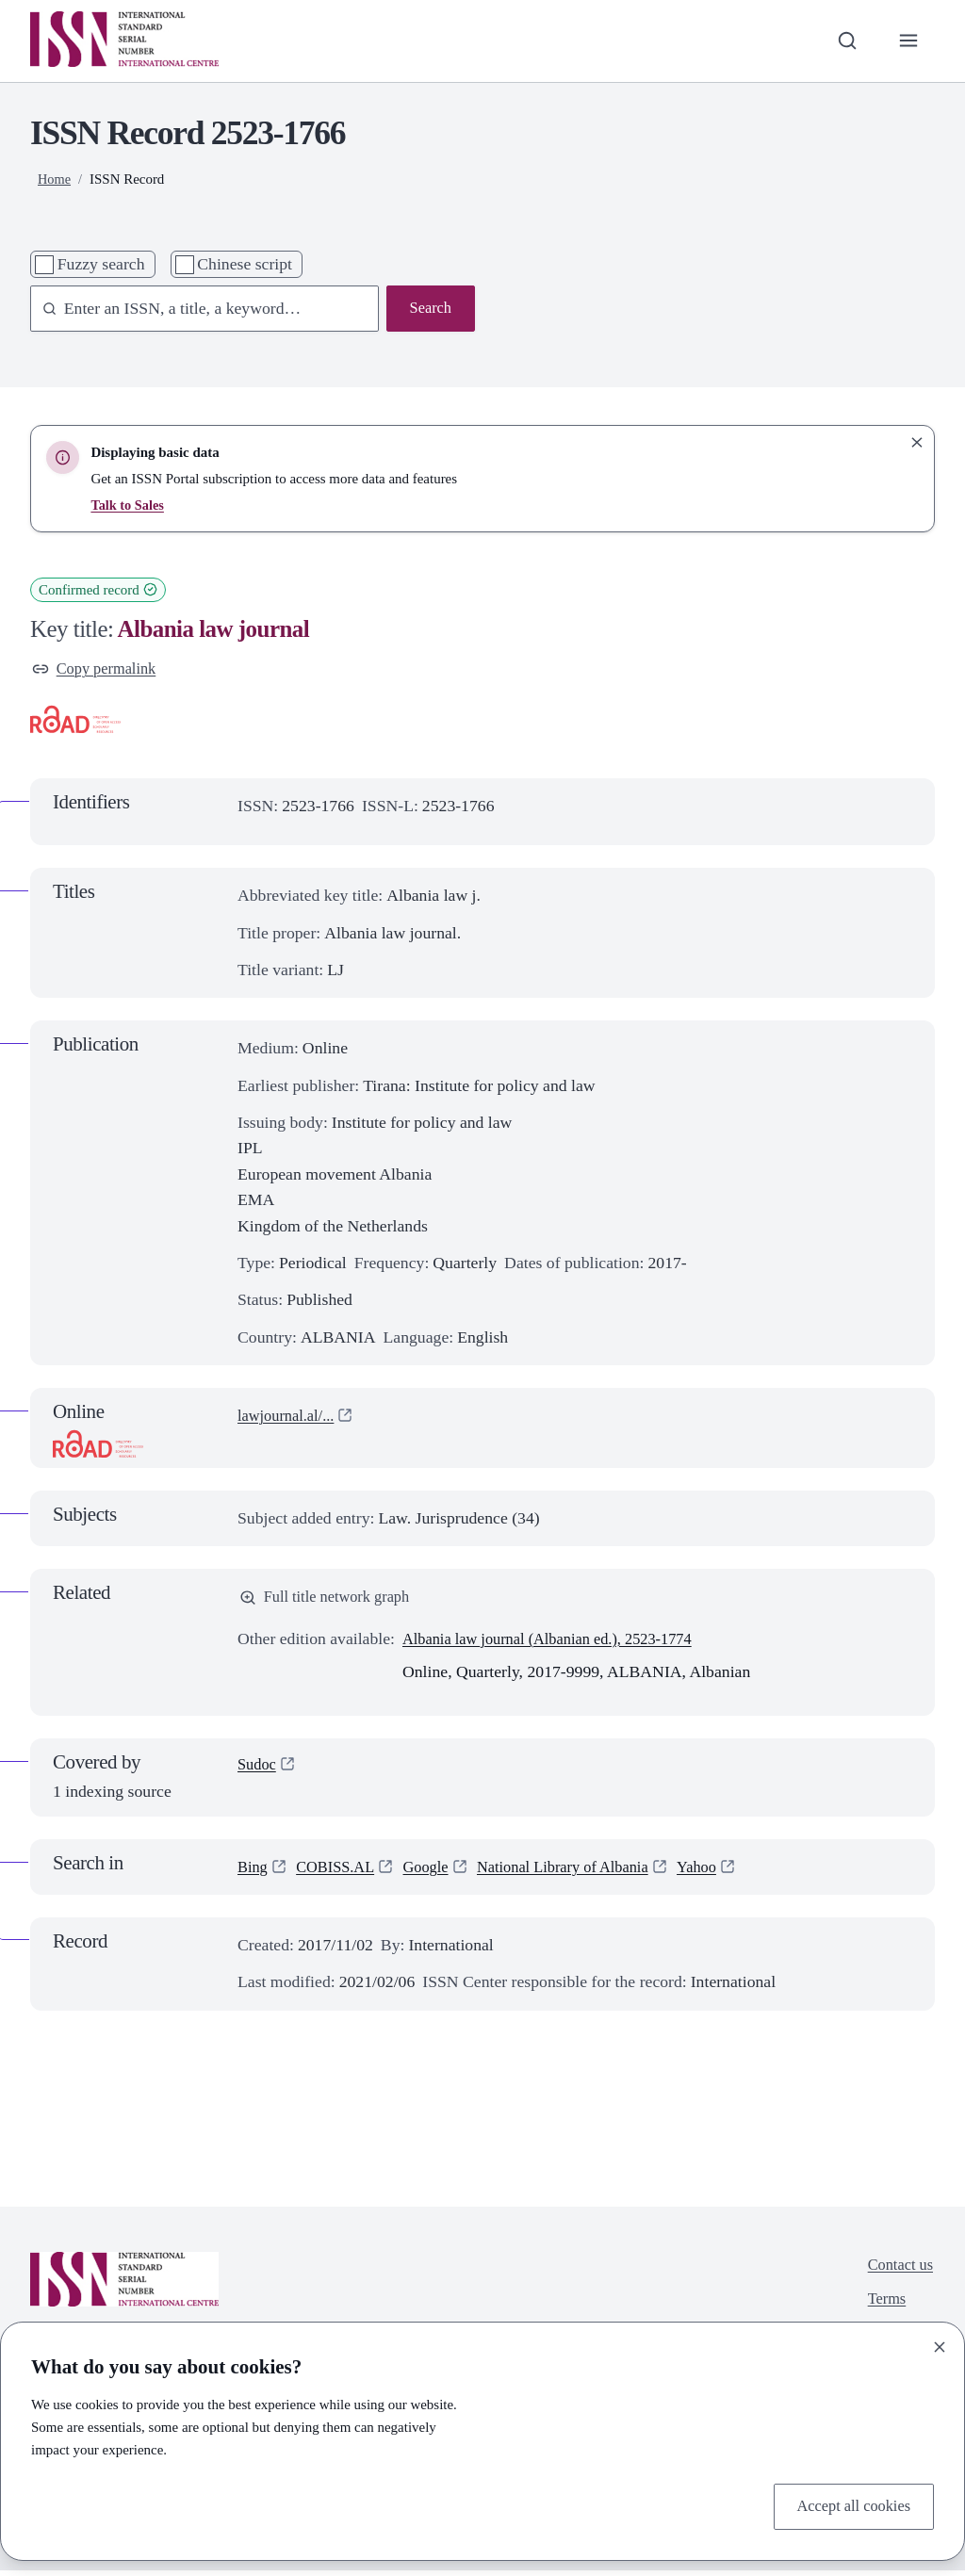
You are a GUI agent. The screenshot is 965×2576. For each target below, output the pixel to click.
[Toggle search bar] (843, 41)
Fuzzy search (101, 263)
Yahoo (725, 1871)
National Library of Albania (583, 1871)
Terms (883, 2308)
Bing (253, 1871)
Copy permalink (98, 669)
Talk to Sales (128, 505)
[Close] (940, 2344)
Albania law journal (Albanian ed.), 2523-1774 (559, 1643)
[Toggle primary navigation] (907, 41)
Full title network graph (330, 1600)
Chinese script (244, 263)
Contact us (897, 2270)
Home (55, 179)
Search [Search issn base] (428, 309)
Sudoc (258, 1770)
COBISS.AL (341, 1871)
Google (436, 1871)
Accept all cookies (848, 2505)
